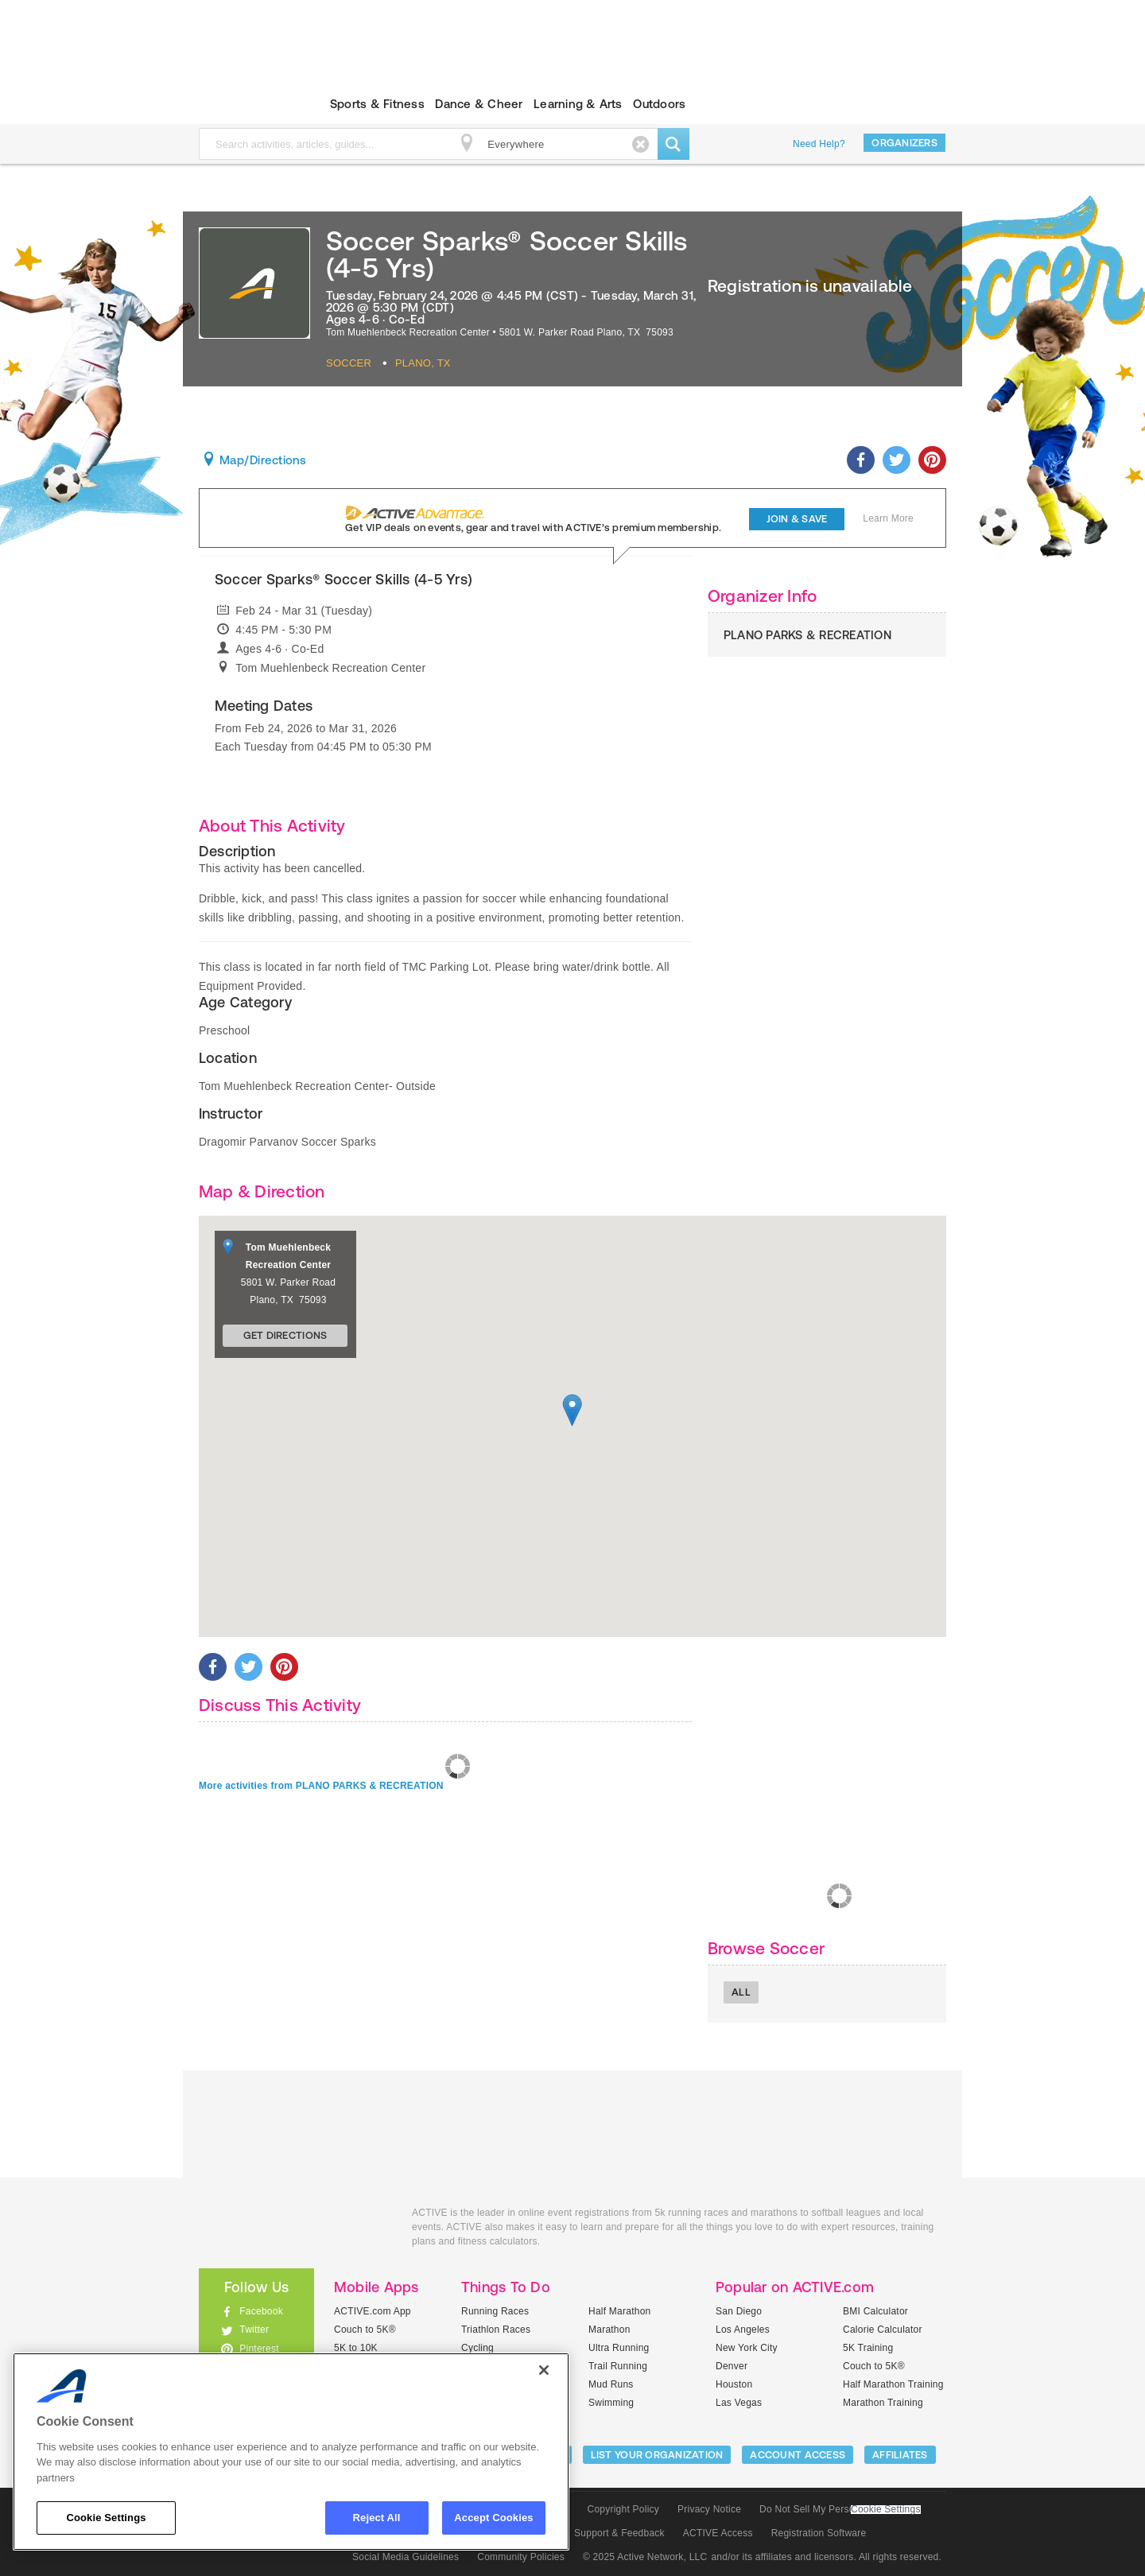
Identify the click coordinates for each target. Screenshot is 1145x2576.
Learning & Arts (578, 104)
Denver (731, 2366)
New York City (747, 2347)
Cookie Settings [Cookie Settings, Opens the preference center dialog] (106, 2518)
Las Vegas (739, 2402)
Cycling (477, 2347)
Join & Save (797, 519)
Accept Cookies (493, 2518)
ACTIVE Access (718, 2533)
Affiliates (900, 2455)
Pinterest (259, 2348)
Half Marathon (619, 2311)
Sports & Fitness (377, 104)
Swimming (611, 2402)
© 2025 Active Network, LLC (645, 2556)
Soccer (348, 363)
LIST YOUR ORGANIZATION (657, 2455)
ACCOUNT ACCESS (797, 2455)
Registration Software (819, 2533)
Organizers (904, 143)
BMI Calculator (875, 2311)
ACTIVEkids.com (242, 104)
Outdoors (659, 104)
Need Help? (819, 143)
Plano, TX (423, 363)
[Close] (543, 2370)
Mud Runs (611, 2384)
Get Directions (285, 1335)
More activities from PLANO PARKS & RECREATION (321, 1785)
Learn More (888, 518)
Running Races (495, 2311)
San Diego (739, 2311)
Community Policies (521, 2556)
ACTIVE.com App (372, 2311)
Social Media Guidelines (405, 2556)
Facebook (261, 2311)
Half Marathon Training (893, 2384)
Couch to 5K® (365, 2329)
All (741, 1992)
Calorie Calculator (882, 2329)
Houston (734, 2384)
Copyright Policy (623, 2509)
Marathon (609, 2329)
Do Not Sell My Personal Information (839, 2509)
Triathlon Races (495, 2329)
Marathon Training (883, 2402)
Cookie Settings (886, 2509)
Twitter (254, 2329)
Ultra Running (619, 2347)
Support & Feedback (619, 2533)
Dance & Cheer (478, 104)
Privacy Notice (709, 2509)
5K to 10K (356, 2347)
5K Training (868, 2347)
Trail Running (617, 2366)
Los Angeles (743, 2329)
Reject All (377, 2518)
